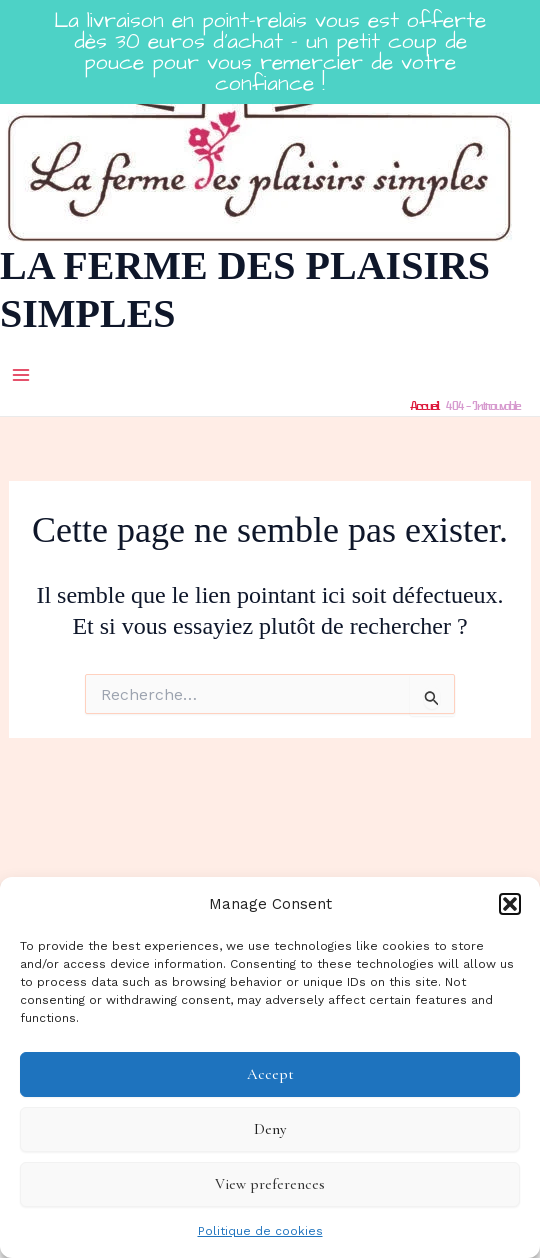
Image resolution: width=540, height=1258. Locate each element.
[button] (510, 904)
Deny (270, 1129)
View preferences (270, 1184)
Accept (270, 1074)
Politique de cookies (260, 1231)
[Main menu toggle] (21, 375)
